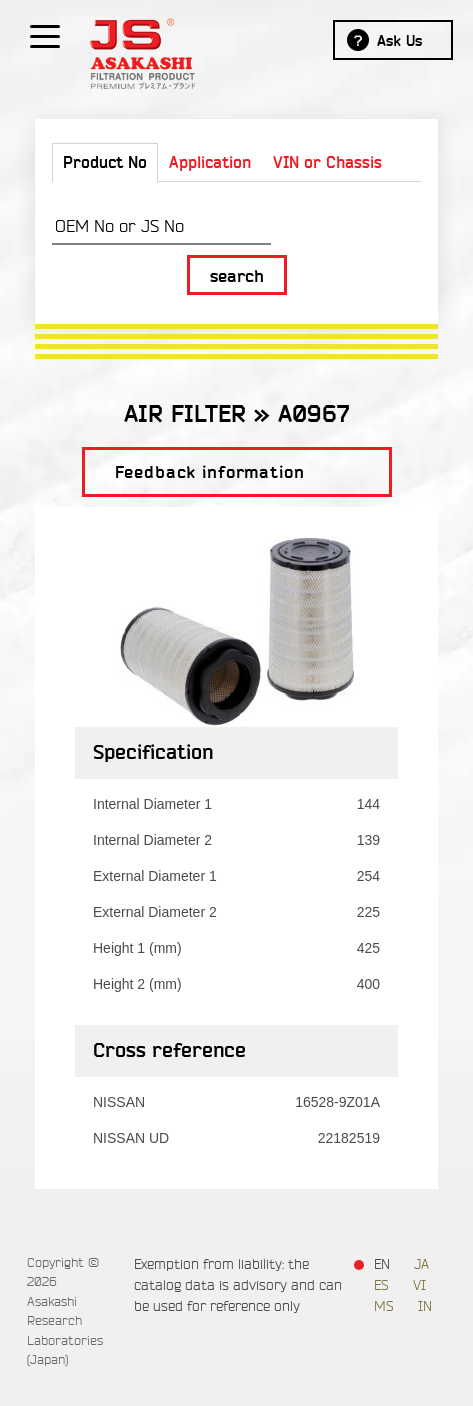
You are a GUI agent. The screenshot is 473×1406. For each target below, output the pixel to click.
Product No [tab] (105, 162)
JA (421, 1264)
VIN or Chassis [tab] (327, 162)
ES (381, 1285)
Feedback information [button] (210, 472)
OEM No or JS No (119, 226)
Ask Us (399, 41)
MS (384, 1306)
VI (419, 1285)
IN (425, 1306)
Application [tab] (210, 162)
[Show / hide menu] (45, 35)
